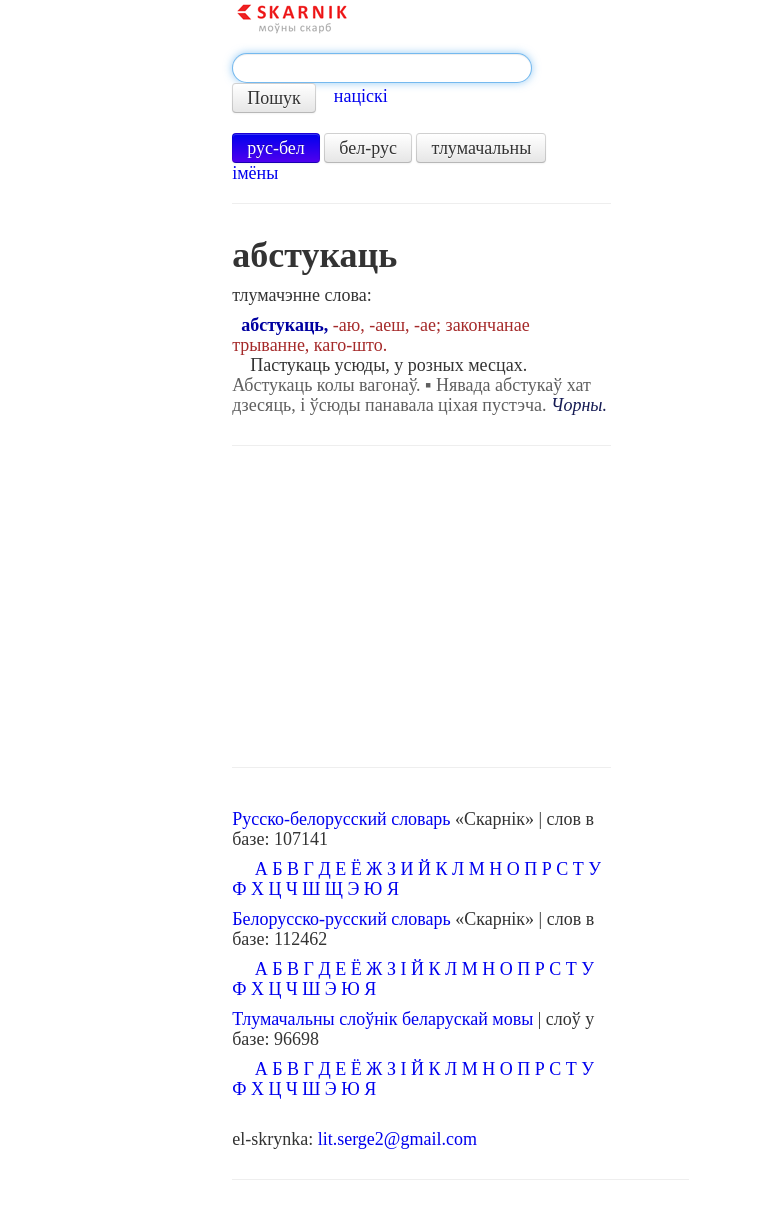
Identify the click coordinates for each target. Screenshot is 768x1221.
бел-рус (368, 148)
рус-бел (276, 148)
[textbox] (382, 68)
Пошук (274, 98)
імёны (255, 173)
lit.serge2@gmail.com (397, 1139)
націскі (361, 96)
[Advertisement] (421, 607)
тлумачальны (481, 148)
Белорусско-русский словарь (341, 919)
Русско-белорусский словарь (341, 819)
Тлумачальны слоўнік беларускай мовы (382, 1019)
